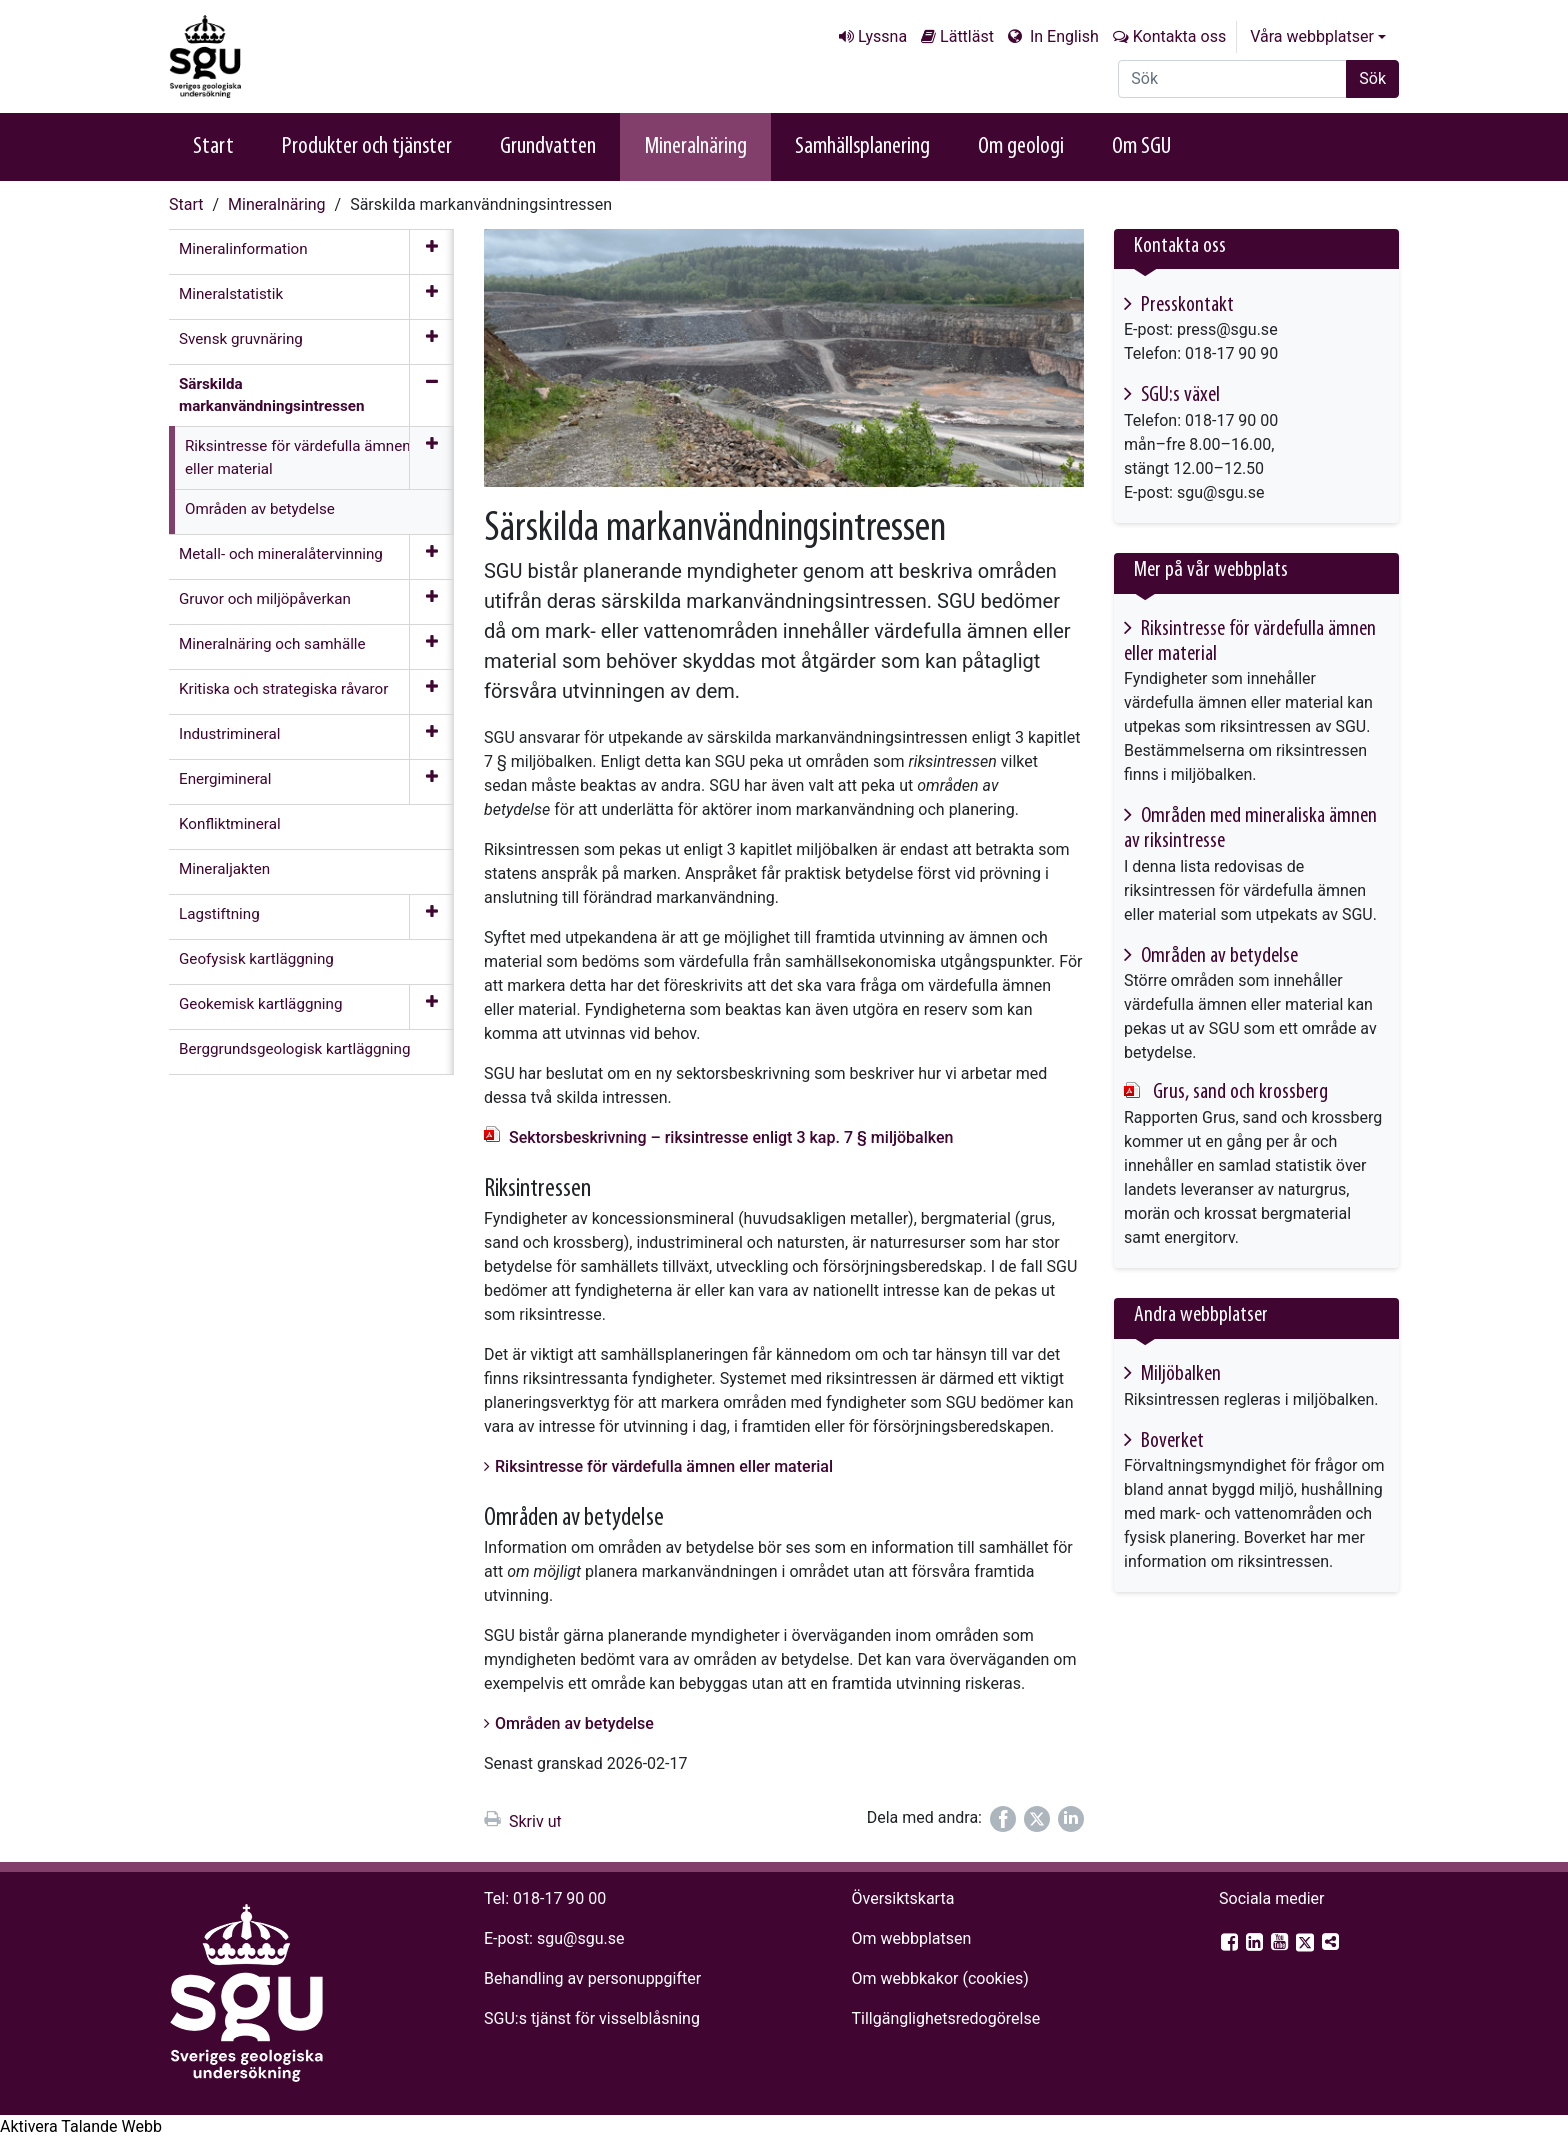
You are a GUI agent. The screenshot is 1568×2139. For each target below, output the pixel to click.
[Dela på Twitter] (1037, 1819)
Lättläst (967, 36)
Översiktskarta (902, 1898)
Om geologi (1021, 147)
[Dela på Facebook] (1003, 1819)
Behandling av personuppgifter (592, 1978)
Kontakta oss (1179, 36)
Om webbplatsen (911, 1938)
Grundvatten (548, 147)
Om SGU (1141, 147)
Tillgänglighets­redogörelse (945, 2018)
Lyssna (882, 36)
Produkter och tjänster (367, 147)
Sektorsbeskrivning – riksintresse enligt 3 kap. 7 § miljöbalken (731, 1137)
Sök (1372, 78)
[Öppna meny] (431, 252)
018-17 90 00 (559, 1898)
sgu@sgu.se (580, 1938)
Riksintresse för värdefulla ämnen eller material (664, 1466)
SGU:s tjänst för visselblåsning (592, 2018)
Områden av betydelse (574, 1723)
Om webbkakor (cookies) (939, 1978)
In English (1062, 36)
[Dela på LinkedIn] (1071, 1819)
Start (213, 147)
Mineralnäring (695, 147)
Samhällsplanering (862, 147)
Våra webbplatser (1312, 36)
